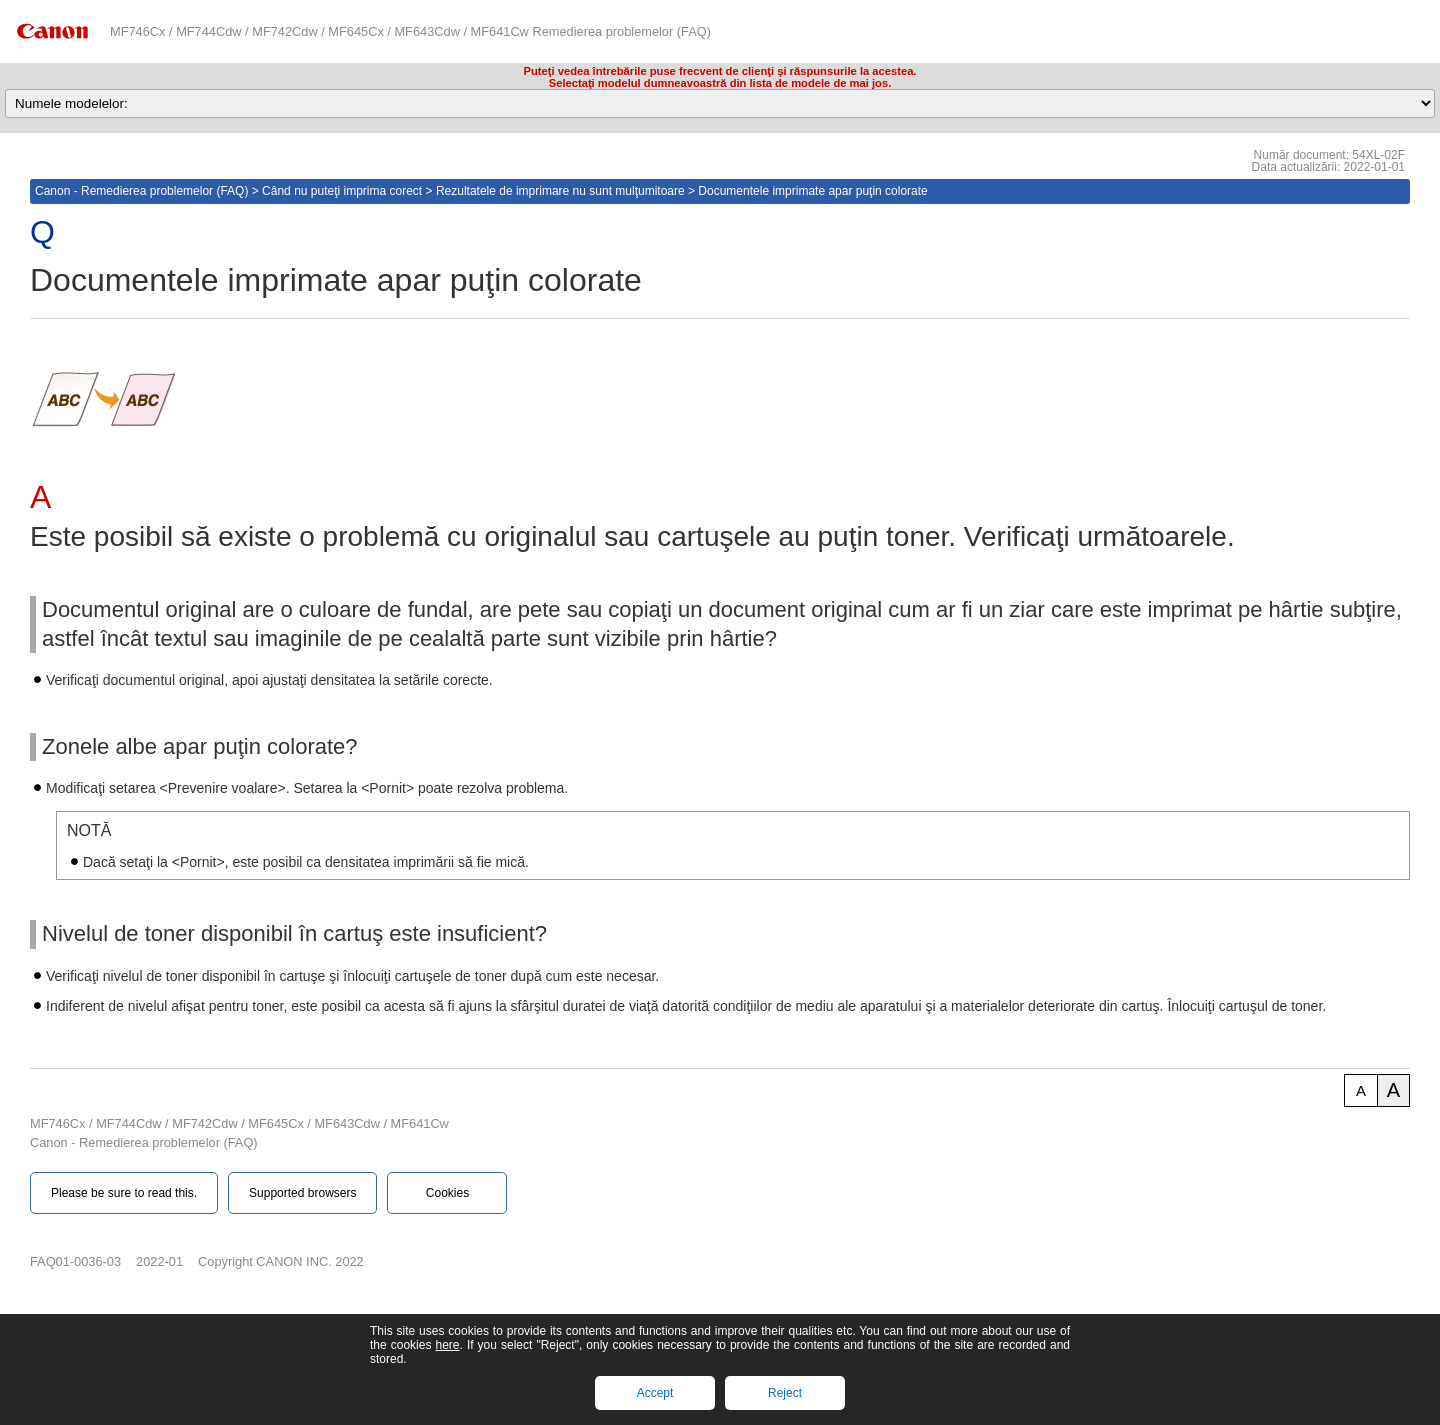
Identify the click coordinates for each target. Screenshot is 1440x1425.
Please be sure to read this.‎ (124, 1193)
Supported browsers (302, 1193)
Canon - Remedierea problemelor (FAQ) (141, 191)
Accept (655, 1393)
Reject (785, 1393)
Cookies (447, 1193)
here (447, 1345)
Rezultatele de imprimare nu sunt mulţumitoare (560, 191)
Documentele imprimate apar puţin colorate (812, 191)
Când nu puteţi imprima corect (342, 191)
